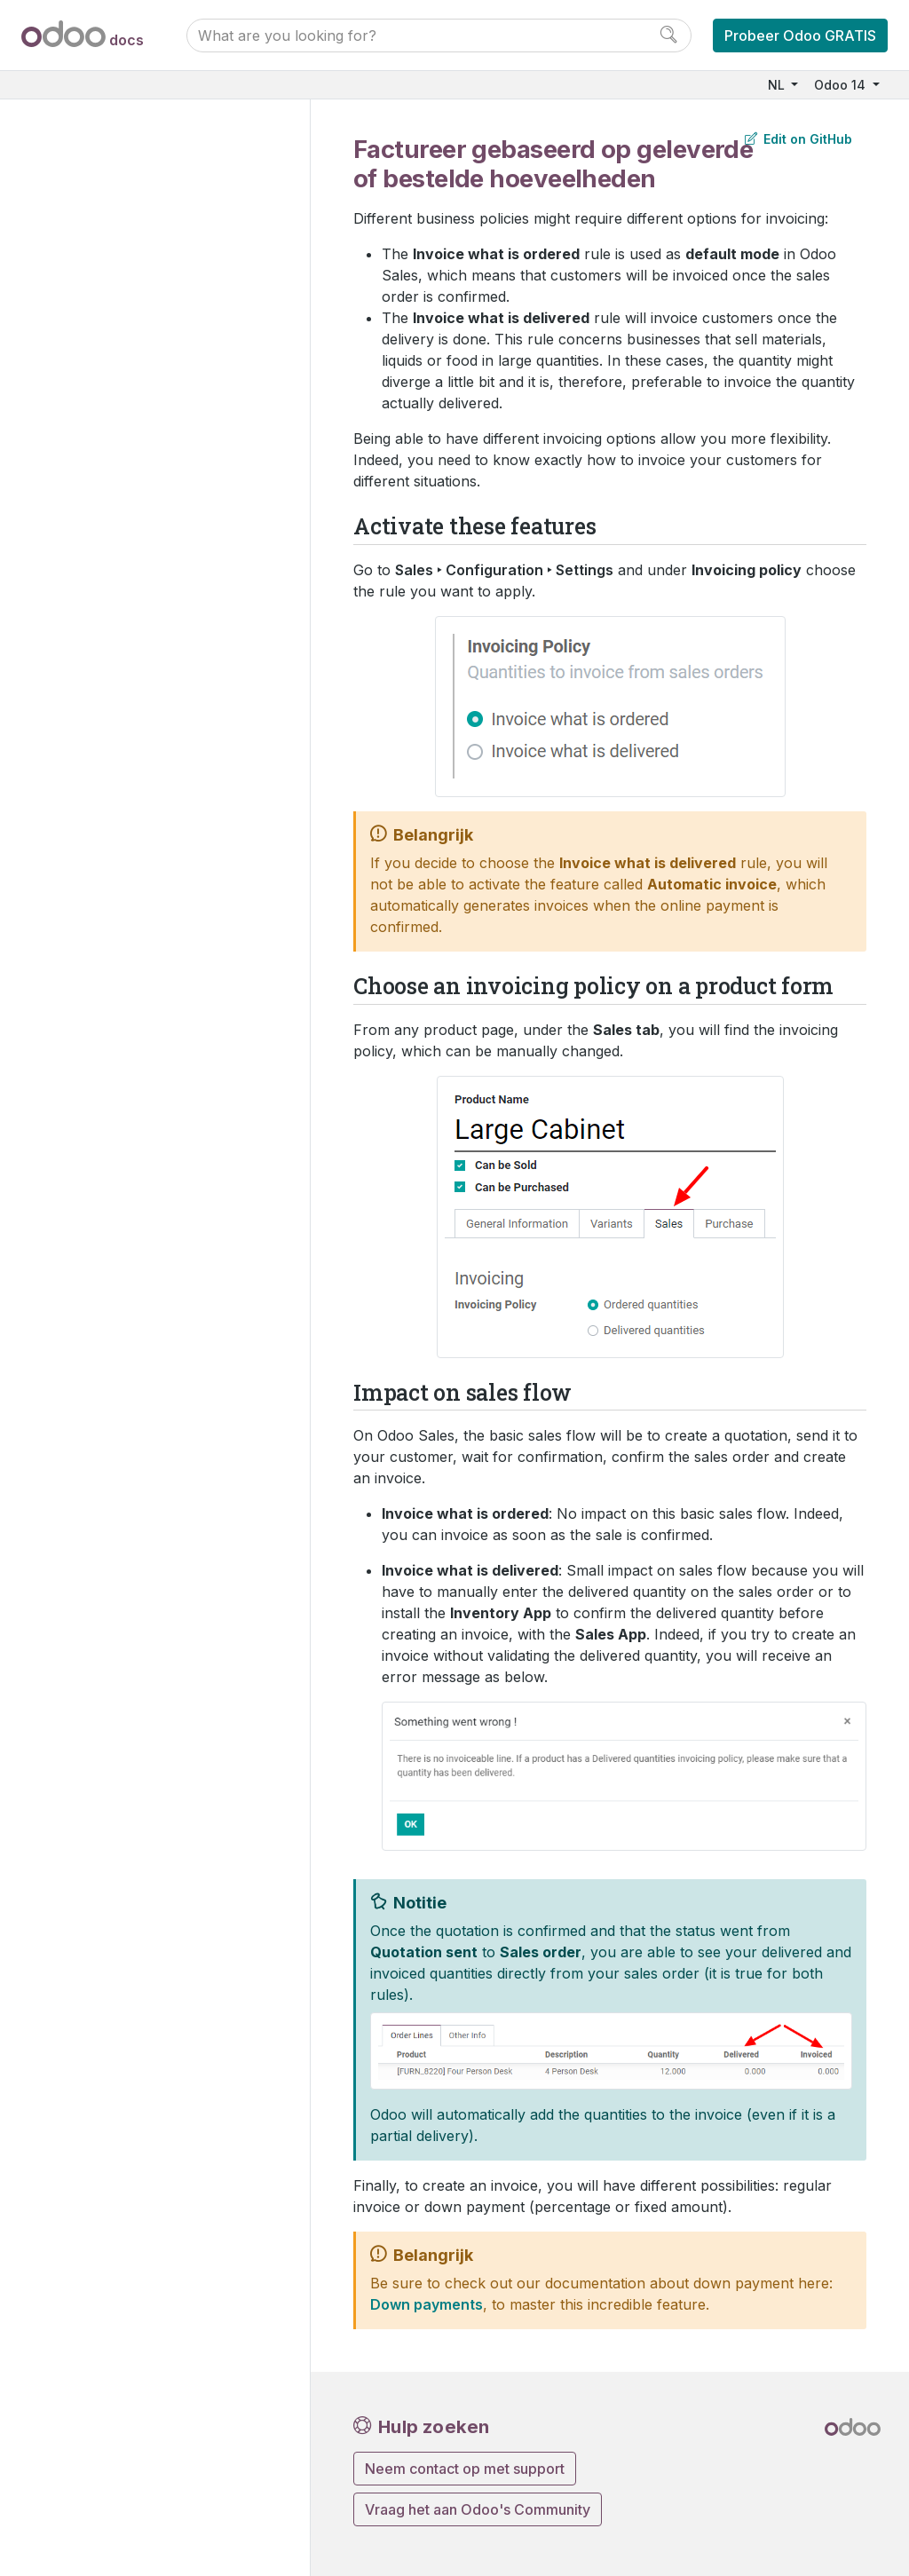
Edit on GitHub (798, 138)
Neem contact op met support (465, 2468)
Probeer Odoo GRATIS (800, 35)
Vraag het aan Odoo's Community (477, 2509)
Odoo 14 (841, 84)
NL (778, 84)
